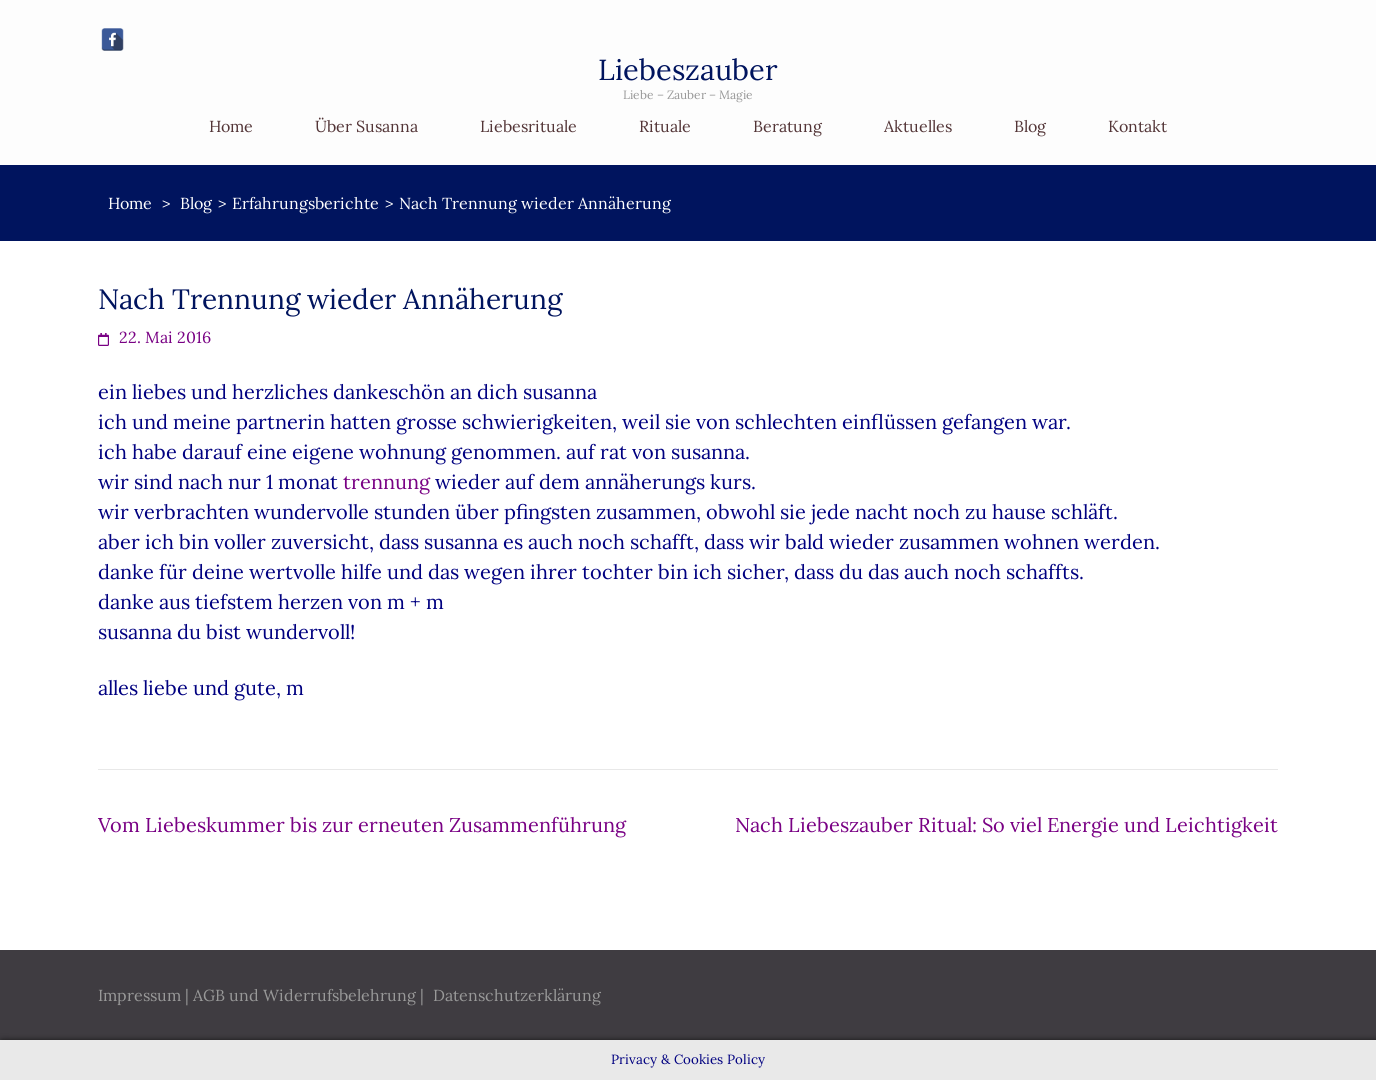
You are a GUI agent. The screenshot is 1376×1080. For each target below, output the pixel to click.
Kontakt (1137, 126)
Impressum (139, 995)
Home (231, 126)
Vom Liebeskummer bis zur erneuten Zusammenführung (362, 824)
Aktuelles (918, 126)
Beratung (787, 126)
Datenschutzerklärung (517, 995)
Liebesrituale (528, 126)
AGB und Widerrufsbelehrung (304, 995)
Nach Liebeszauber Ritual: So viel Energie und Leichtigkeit (1006, 824)
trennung (386, 481)
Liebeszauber (688, 69)
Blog (1030, 126)
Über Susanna (366, 126)
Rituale (665, 126)
